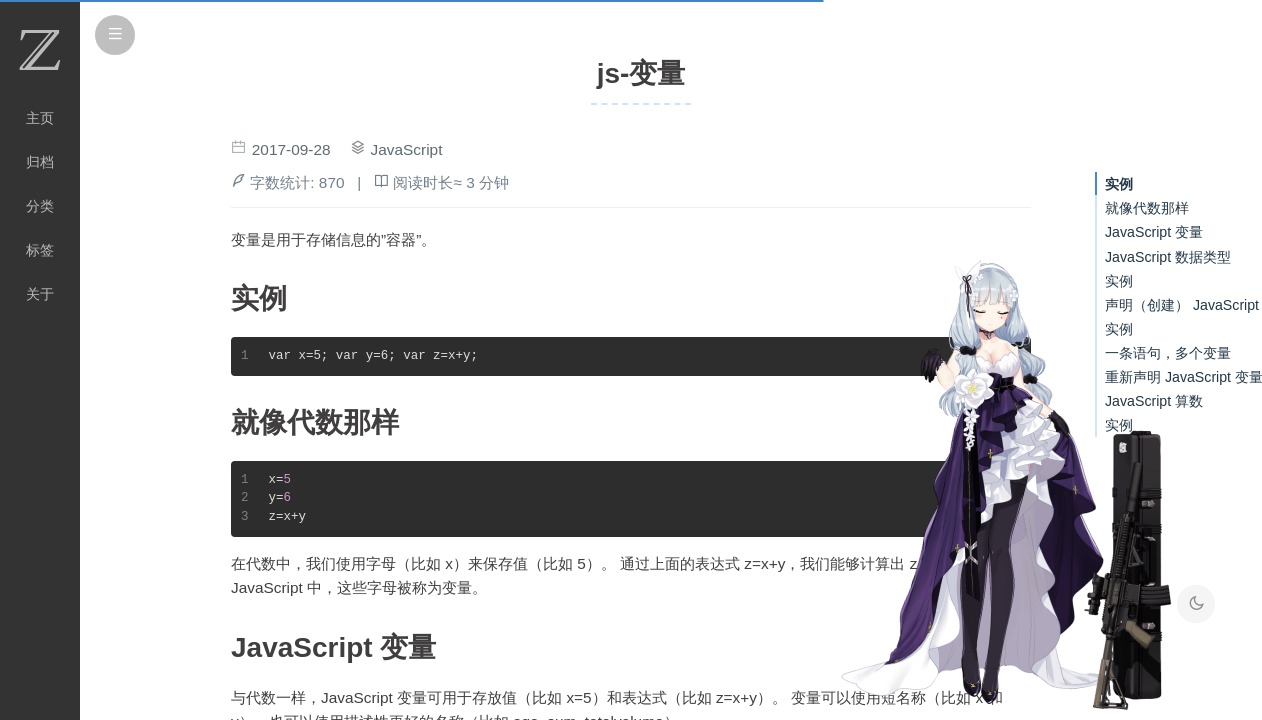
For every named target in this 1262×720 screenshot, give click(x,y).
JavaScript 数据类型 (1168, 257)
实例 (1119, 184)
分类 (40, 206)
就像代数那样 (1147, 208)
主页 (40, 118)
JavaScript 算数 (1154, 401)
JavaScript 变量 (1154, 232)
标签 (40, 250)
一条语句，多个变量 (1168, 353)
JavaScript (407, 149)
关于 (40, 294)
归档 (40, 162)
